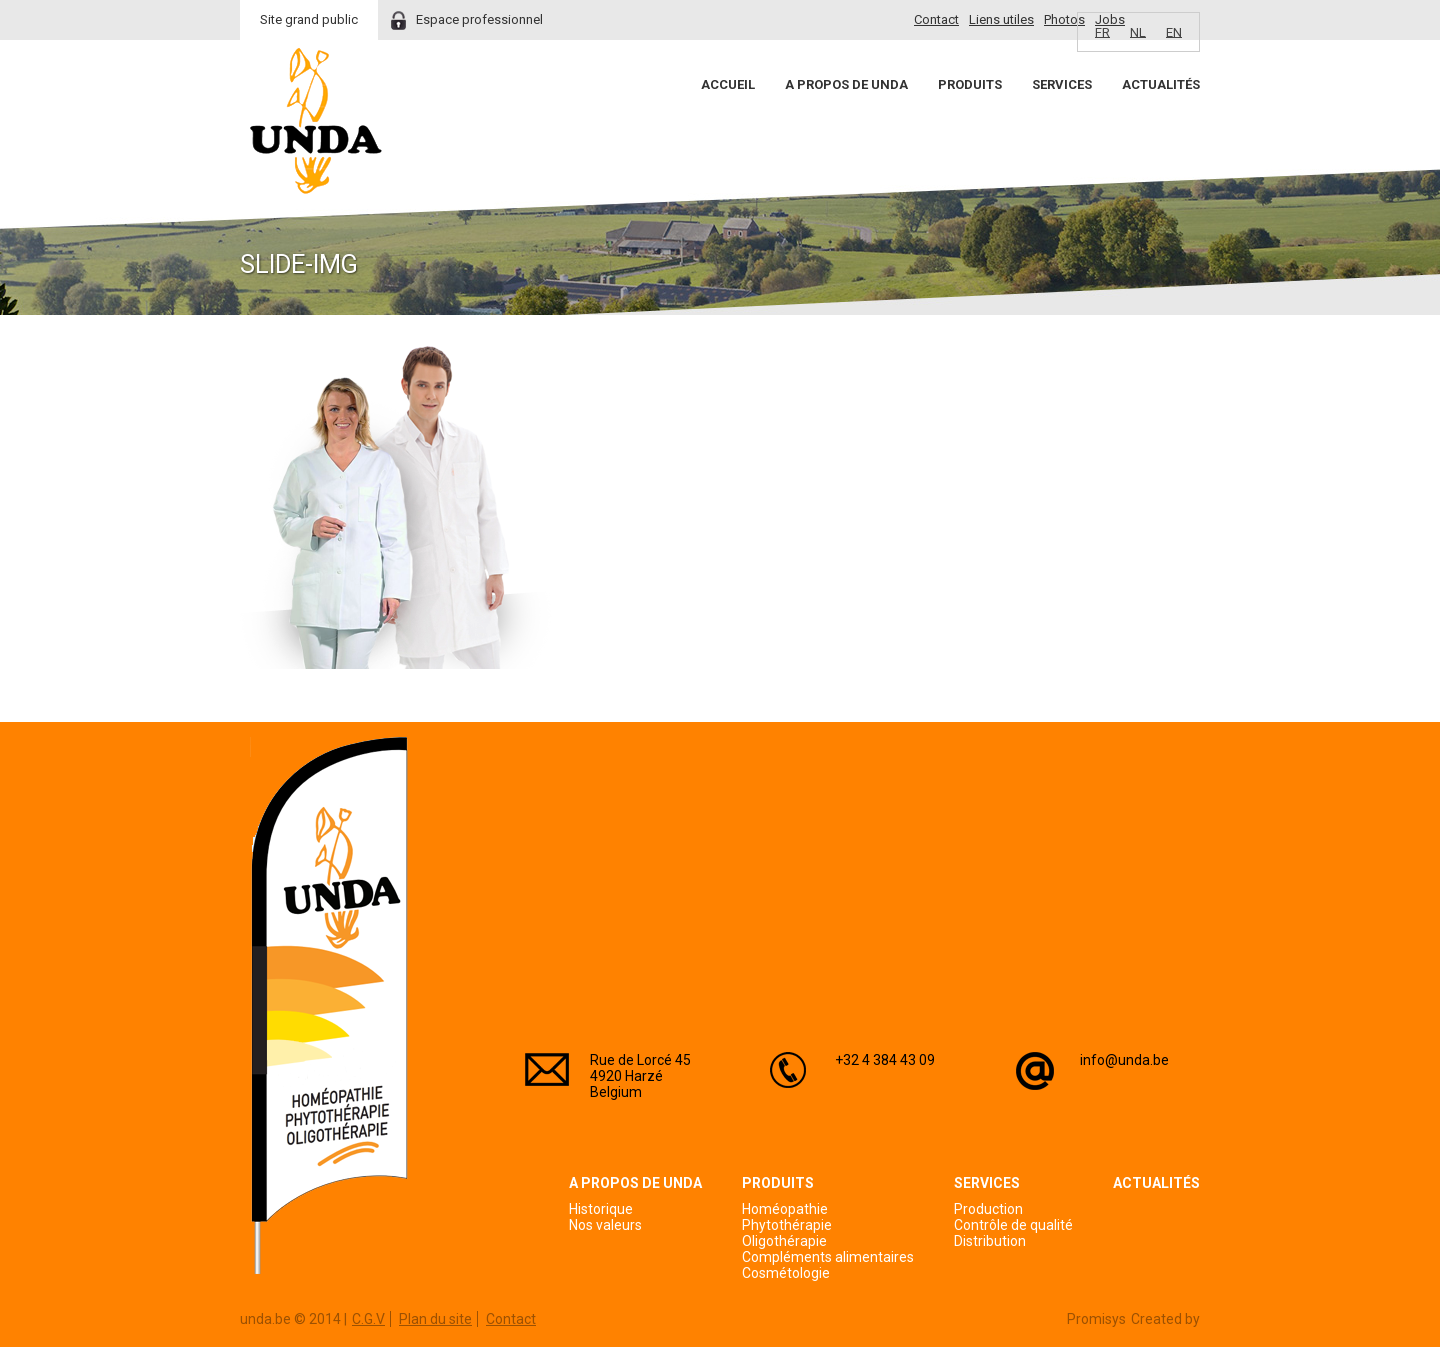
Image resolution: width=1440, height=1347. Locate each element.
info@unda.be (1124, 1060)
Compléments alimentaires (828, 1257)
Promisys (1096, 1319)
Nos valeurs (605, 1225)
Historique (601, 1209)
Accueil (728, 84)
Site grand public (309, 19)
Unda (316, 121)
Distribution (990, 1241)
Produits (970, 84)
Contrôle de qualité (1013, 1225)
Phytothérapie (787, 1225)
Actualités (1161, 84)
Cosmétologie (786, 1273)
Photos (1064, 19)
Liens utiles (1001, 19)
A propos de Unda (846, 84)
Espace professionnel (479, 19)
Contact (936, 19)
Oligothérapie (784, 1241)
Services (1062, 84)
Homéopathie (785, 1209)
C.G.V (368, 1319)
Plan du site (435, 1319)
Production (988, 1209)
